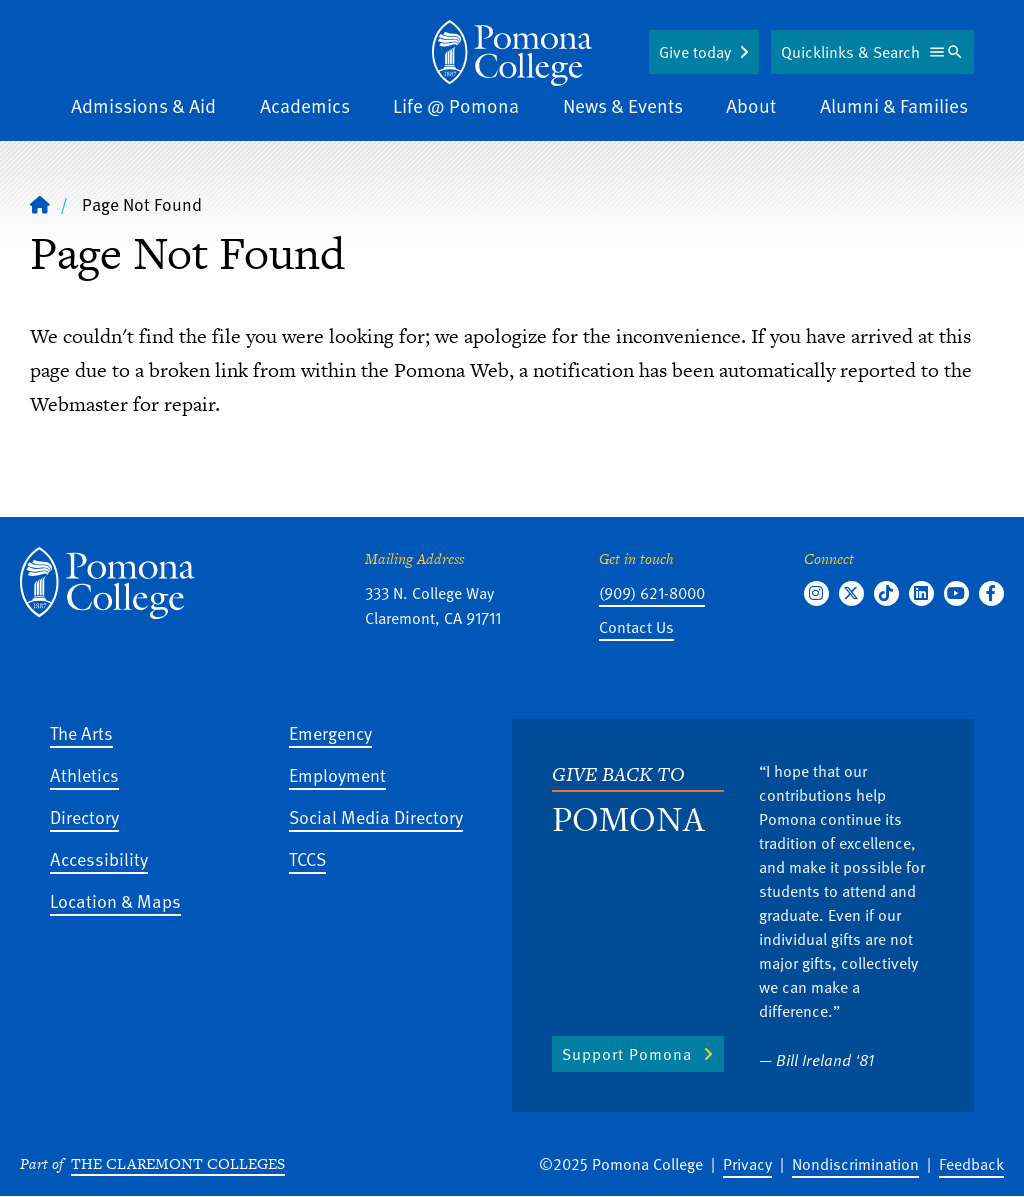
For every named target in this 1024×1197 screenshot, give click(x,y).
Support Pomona (627, 1054)
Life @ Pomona (456, 105)
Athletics (84, 774)
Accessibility (99, 858)
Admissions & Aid (143, 105)
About (751, 105)
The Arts (81, 732)
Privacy (747, 1164)
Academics (305, 105)
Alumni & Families (894, 105)
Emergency (330, 732)
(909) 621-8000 (652, 593)
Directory (84, 816)
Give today (695, 52)
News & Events (623, 105)
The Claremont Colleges (178, 1163)
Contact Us (636, 627)
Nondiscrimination (855, 1164)
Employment (337, 774)
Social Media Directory (376, 816)
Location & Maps (115, 900)
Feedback (971, 1164)
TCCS (307, 858)
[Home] (40, 204)
